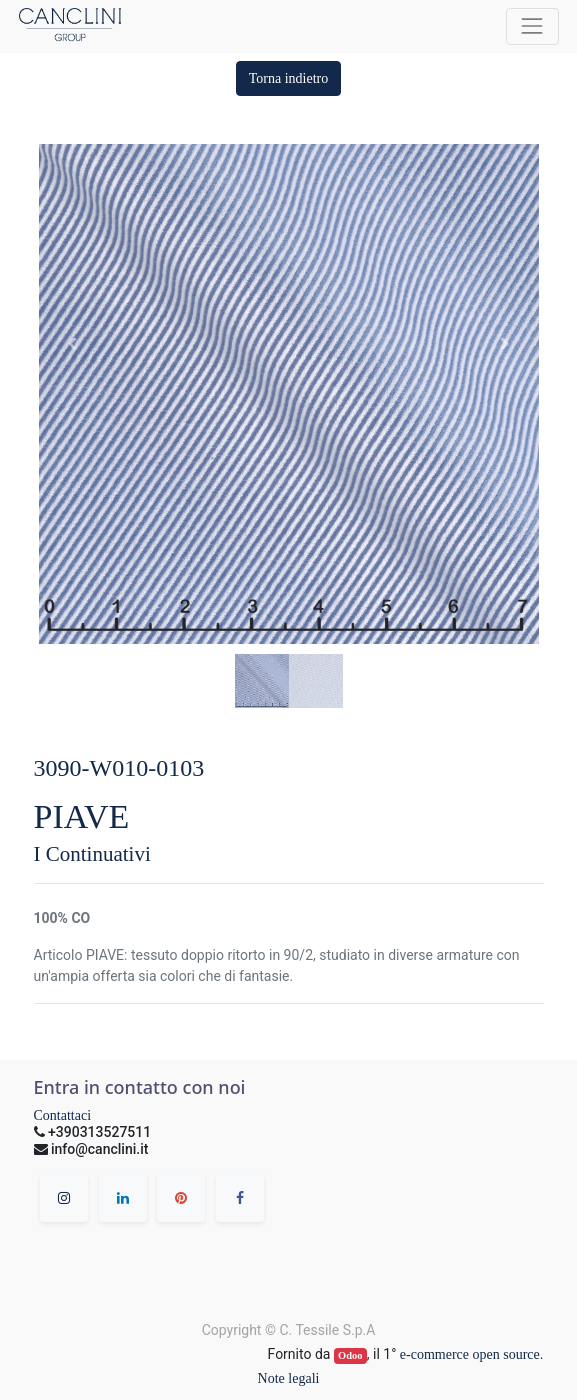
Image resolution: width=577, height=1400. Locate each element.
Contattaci (63, 1115)
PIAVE (82, 816)
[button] (289, 78)
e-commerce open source (470, 1354)
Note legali (289, 1378)
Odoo (350, 1355)
